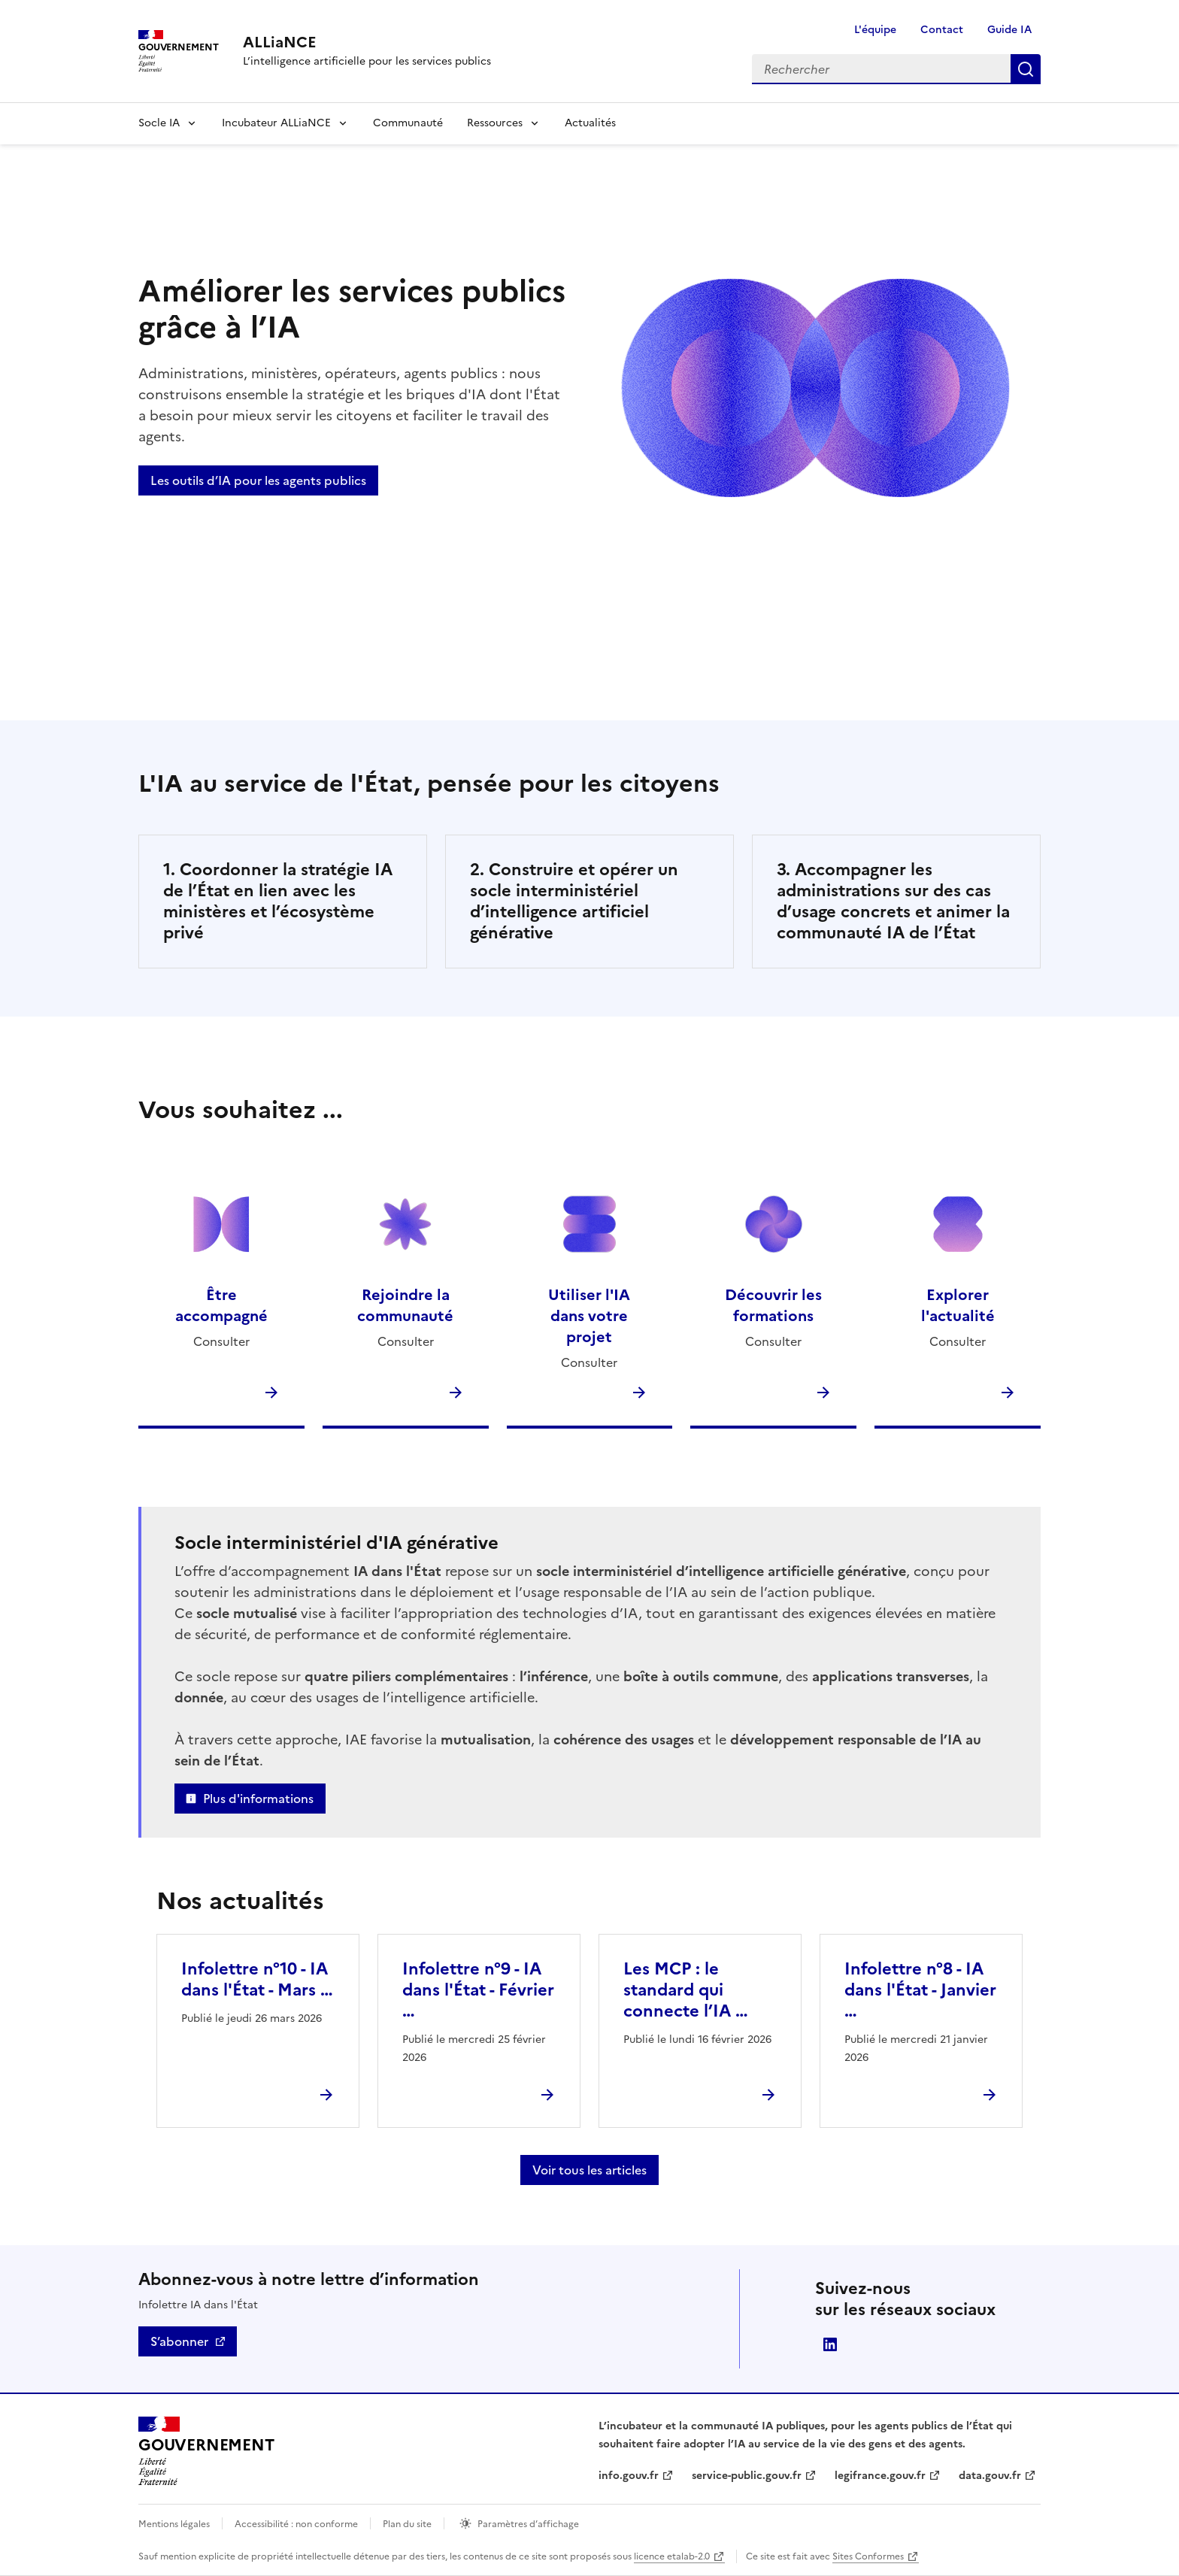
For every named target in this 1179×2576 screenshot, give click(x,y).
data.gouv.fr (990, 2476)
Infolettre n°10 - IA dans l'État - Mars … (257, 1979)
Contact (941, 30)
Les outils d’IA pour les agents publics (258, 480)
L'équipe (875, 30)
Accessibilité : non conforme (296, 2524)
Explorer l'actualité (958, 1305)
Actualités (590, 123)
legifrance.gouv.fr (880, 2476)
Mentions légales (174, 2524)
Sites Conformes (868, 2556)
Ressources (495, 123)
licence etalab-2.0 (672, 2556)
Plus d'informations (258, 1799)
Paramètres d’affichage (528, 2524)
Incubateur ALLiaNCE (276, 123)
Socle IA (159, 123)
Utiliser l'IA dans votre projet (589, 1315)
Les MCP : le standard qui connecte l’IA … (685, 1989)
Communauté (408, 123)
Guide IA (1009, 30)
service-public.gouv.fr (747, 2476)
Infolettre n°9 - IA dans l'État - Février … (478, 1989)
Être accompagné (221, 1305)
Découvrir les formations (773, 1305)
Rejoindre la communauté (405, 1305)
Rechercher (1026, 69)
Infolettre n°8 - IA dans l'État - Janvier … (920, 1989)
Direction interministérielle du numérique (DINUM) (830, 2344)
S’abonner (179, 2341)
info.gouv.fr (629, 2476)
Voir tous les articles (589, 2170)
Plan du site (407, 2524)
